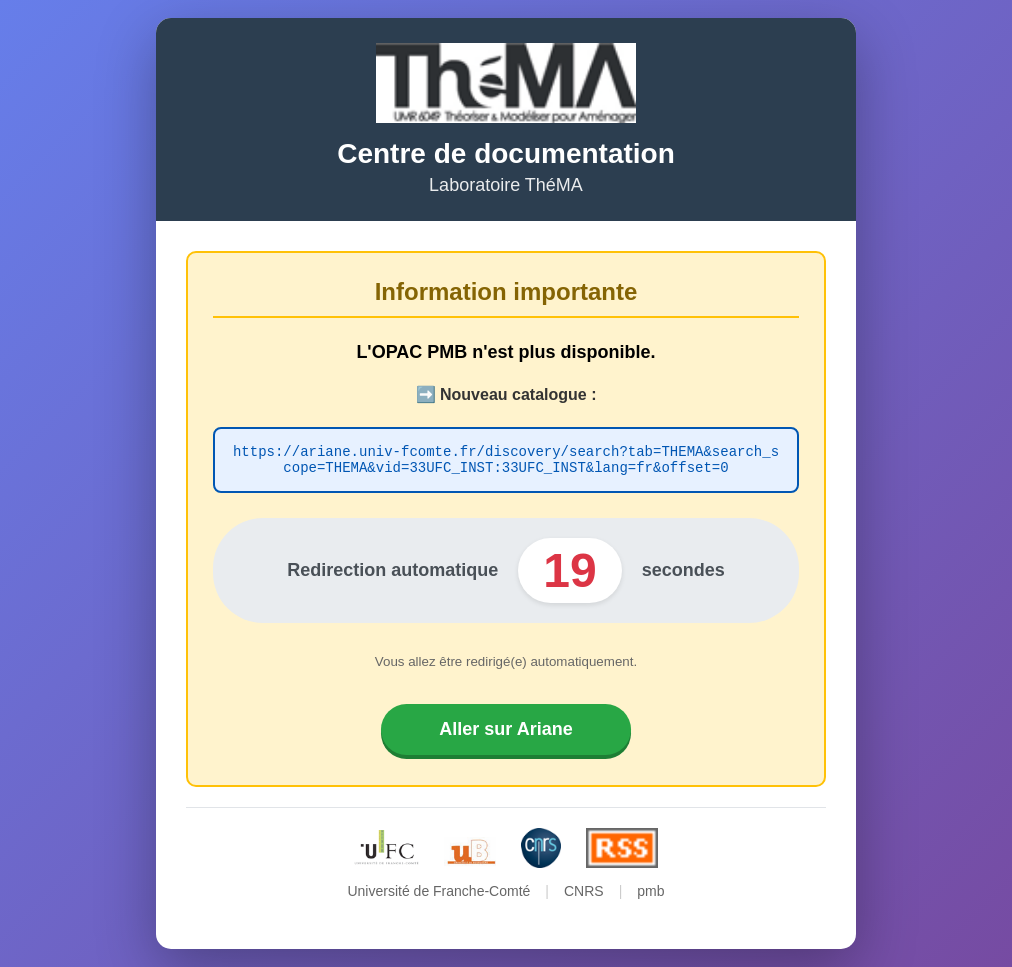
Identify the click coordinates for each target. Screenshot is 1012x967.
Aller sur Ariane (505, 732)
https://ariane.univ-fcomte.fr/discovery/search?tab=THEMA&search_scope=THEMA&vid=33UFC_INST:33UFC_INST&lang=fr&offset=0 (506, 460)
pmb (650, 894)
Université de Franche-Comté (438, 894)
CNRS (584, 894)
